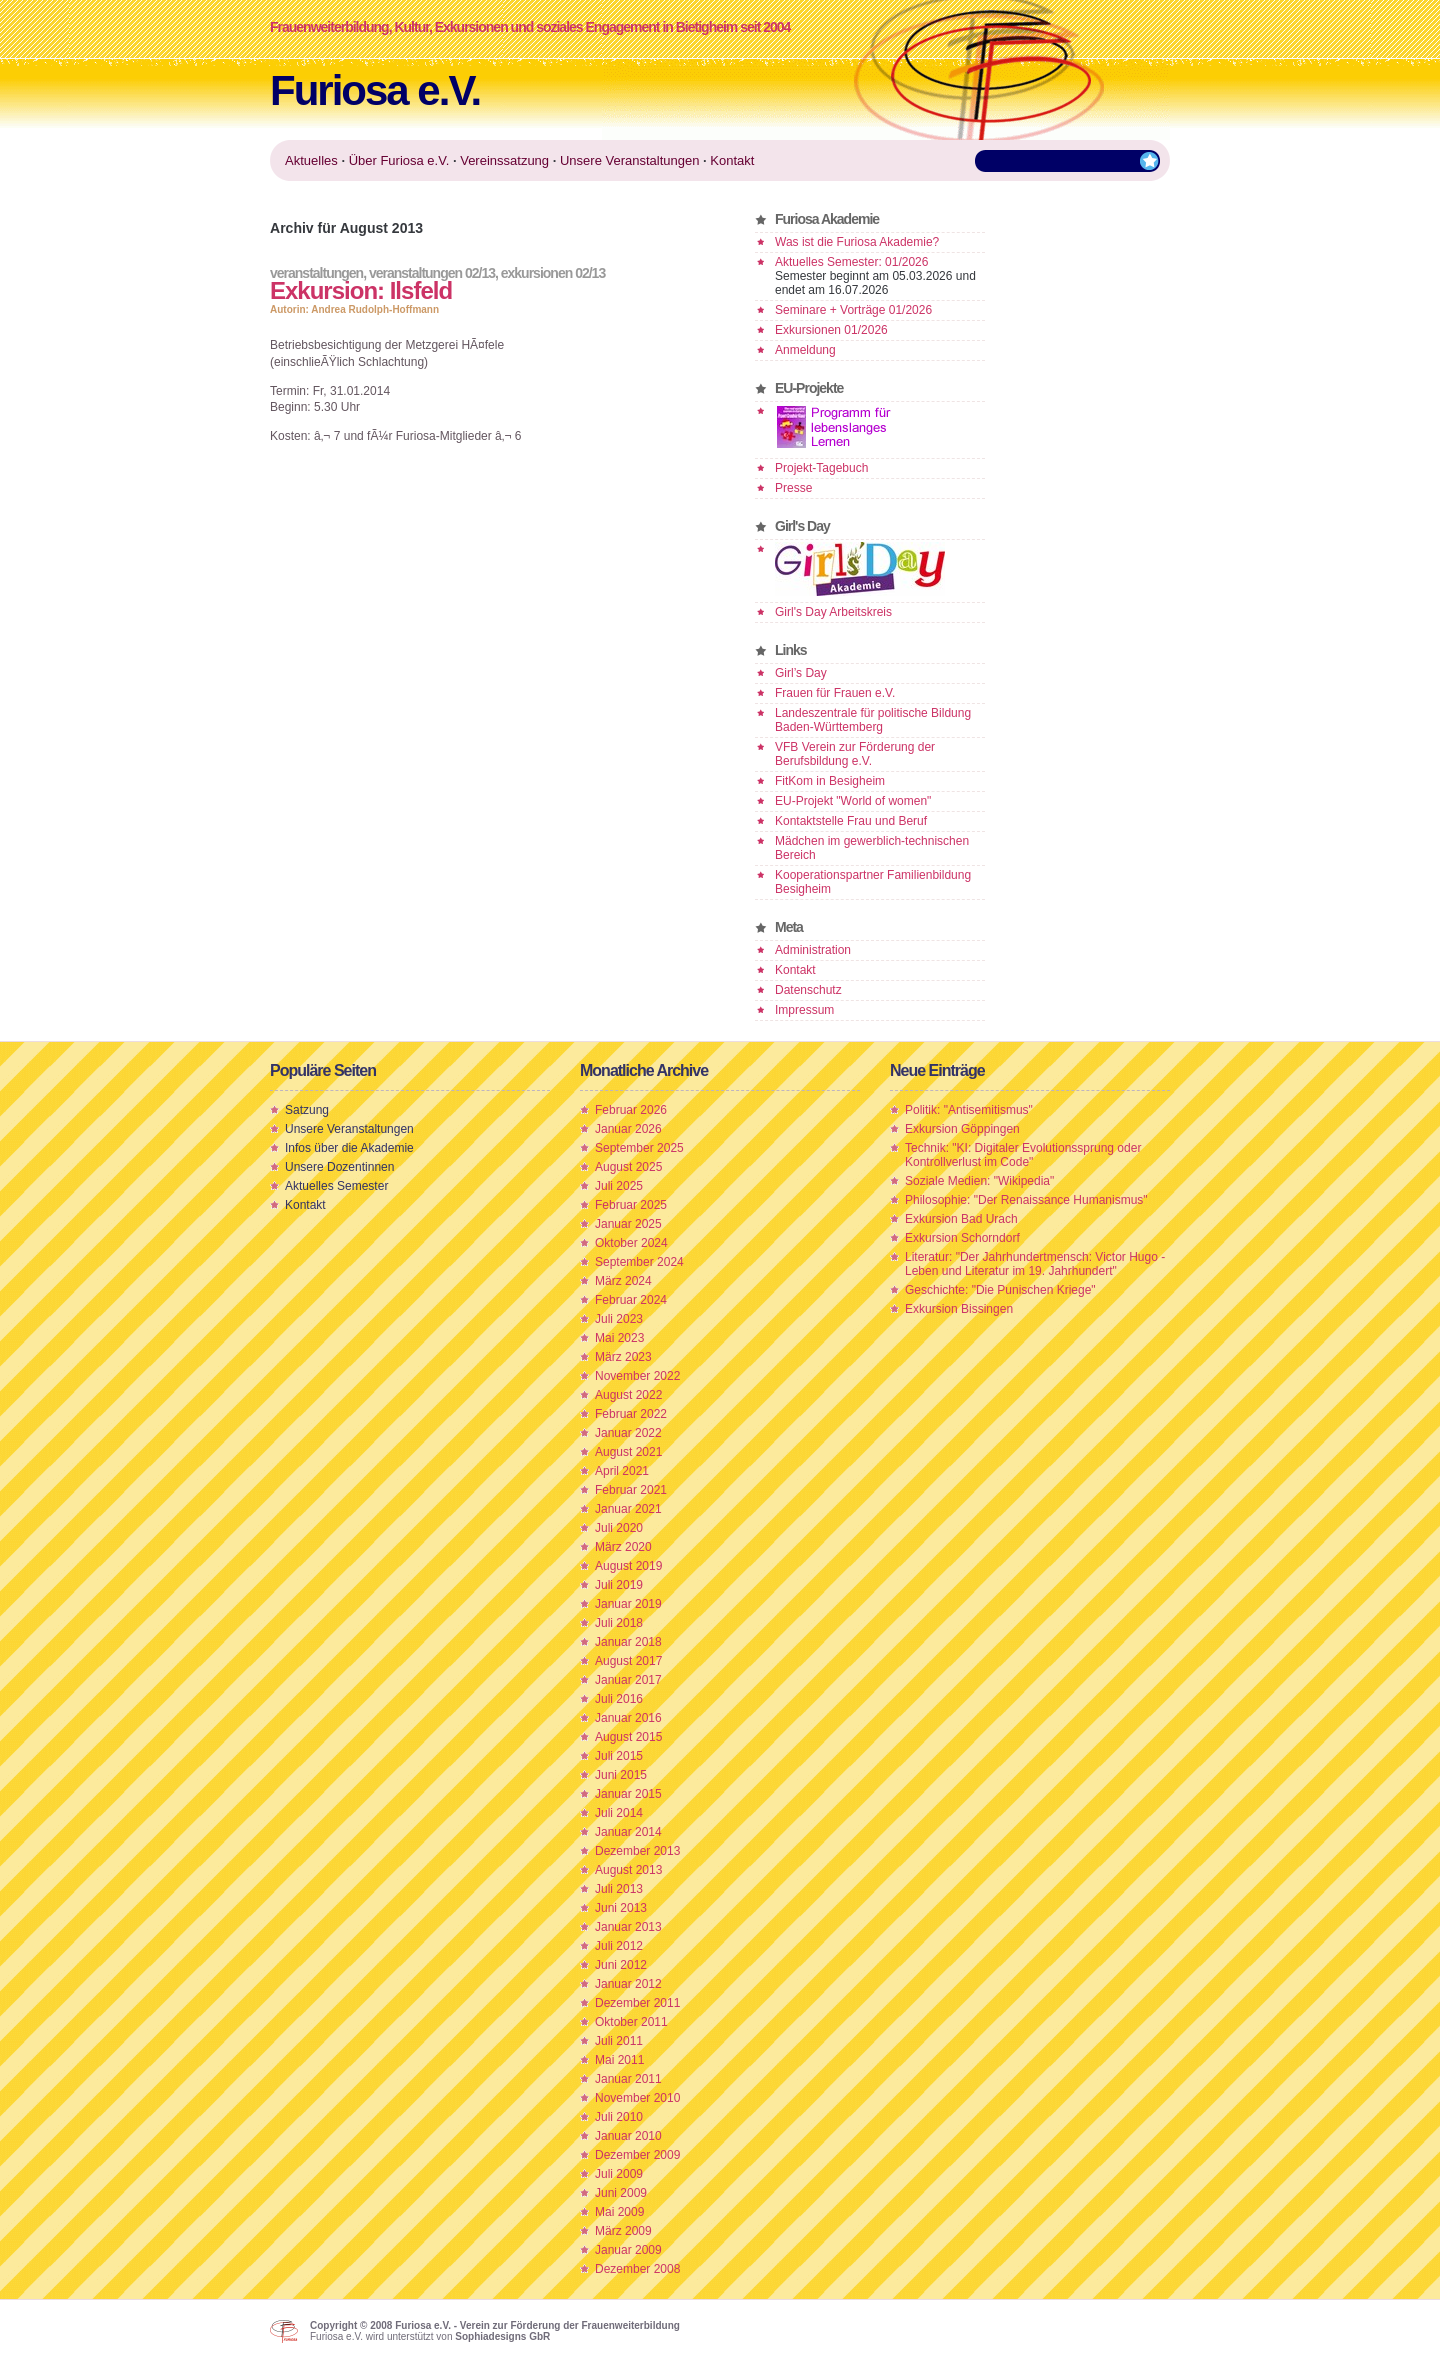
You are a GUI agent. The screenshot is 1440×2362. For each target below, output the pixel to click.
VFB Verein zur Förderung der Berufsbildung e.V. (855, 754)
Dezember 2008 (637, 2269)
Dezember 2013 (637, 1851)
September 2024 (639, 1262)
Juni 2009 (621, 2193)
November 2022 (637, 1376)
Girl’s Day (801, 673)
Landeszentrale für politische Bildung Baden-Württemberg (873, 720)
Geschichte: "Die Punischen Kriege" (1000, 1290)
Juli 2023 (619, 1319)
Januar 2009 (628, 2250)
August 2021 (628, 1452)
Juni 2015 (621, 1775)
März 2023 (623, 1357)
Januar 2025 (628, 1224)
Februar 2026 (631, 1110)
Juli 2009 (619, 2174)
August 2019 (628, 1566)
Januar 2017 (628, 1680)
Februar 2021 (631, 1490)
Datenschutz (808, 990)
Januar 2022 (628, 1433)
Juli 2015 (619, 1756)
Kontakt (795, 970)
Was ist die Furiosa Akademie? (857, 242)
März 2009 (623, 2231)
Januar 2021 (628, 1509)
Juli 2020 (619, 1528)
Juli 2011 (619, 2041)
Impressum (804, 1010)
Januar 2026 (628, 1129)
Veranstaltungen (316, 273)
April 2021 (622, 1471)
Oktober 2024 (631, 1243)
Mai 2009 (619, 2212)
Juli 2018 (619, 1623)
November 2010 (637, 2098)
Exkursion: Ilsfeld (361, 290)
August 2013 (628, 1870)
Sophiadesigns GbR (502, 2336)
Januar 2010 (628, 2136)
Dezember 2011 (637, 2003)
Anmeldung (805, 350)
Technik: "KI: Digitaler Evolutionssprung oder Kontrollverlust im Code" (1023, 1155)
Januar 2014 (628, 1832)
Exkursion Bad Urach (961, 1219)
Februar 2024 (631, 1300)
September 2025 (639, 1148)
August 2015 (628, 1737)
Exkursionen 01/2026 (831, 330)
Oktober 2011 (631, 2022)
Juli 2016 (619, 1699)
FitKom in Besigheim (830, 781)
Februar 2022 (631, 1414)
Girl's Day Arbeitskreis (833, 612)
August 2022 (628, 1395)
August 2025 (628, 1167)
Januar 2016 (628, 1718)
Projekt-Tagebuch (821, 468)
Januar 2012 (628, 1984)
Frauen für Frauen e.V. (835, 693)
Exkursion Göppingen (962, 1129)
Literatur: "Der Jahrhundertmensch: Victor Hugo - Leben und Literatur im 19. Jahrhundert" (1035, 1264)
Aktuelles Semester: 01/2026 (851, 262)
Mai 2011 (619, 2060)
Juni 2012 (621, 1965)
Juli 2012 (619, 1946)
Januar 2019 (628, 1604)
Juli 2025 (619, 1186)
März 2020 (623, 1547)
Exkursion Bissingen (959, 1309)
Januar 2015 (628, 1794)
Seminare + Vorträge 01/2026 (853, 310)
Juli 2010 (619, 2117)
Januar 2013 (628, 1927)
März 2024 (623, 1281)
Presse (793, 488)
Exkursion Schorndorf (962, 1238)
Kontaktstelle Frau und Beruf (851, 821)
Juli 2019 (619, 1585)
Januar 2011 (628, 2079)
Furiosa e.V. (375, 90)
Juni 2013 (621, 1908)
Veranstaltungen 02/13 (432, 273)
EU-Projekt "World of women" (853, 801)
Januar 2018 (628, 1642)
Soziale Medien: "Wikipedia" (979, 1181)
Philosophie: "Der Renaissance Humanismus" (1026, 1200)
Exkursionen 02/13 (553, 273)
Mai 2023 (619, 1338)
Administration (813, 950)
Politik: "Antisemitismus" (969, 1110)
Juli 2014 (619, 1813)
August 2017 (628, 1661)
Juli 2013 (619, 1889)
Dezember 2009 (637, 2155)
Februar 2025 (631, 1205)
